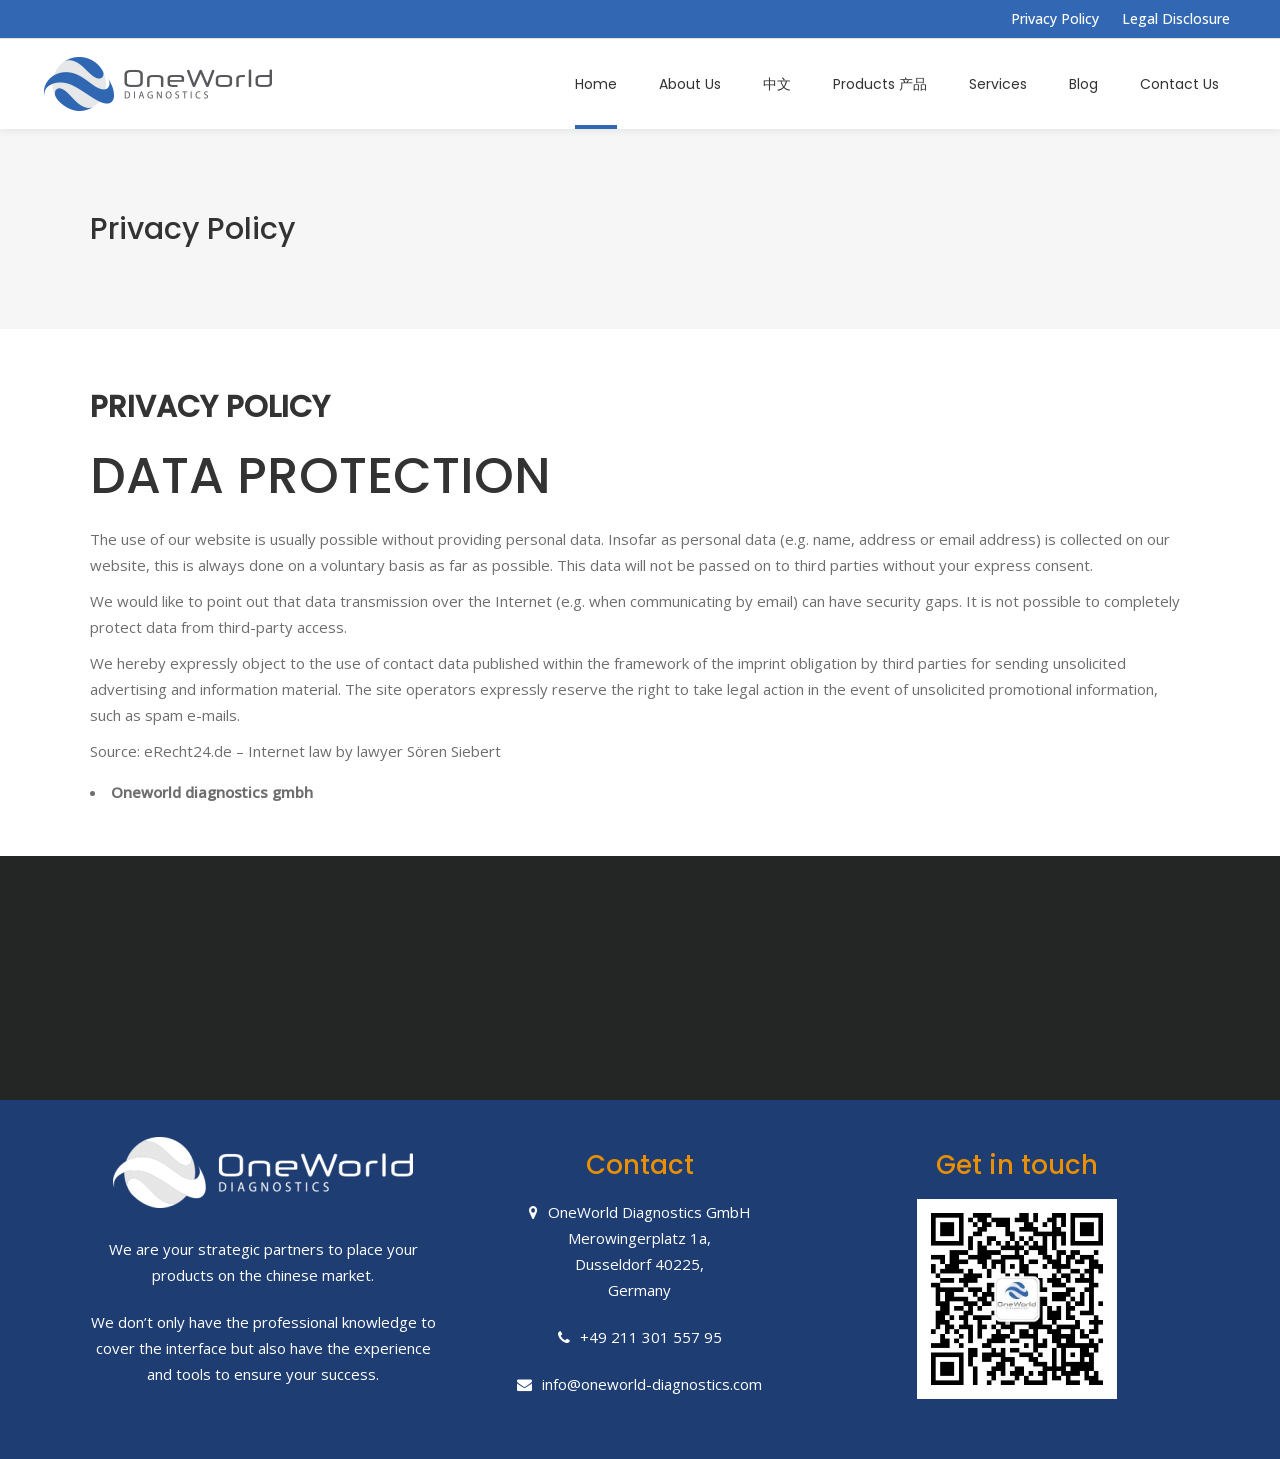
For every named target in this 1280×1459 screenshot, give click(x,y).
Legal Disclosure (1176, 18)
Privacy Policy (1055, 18)
